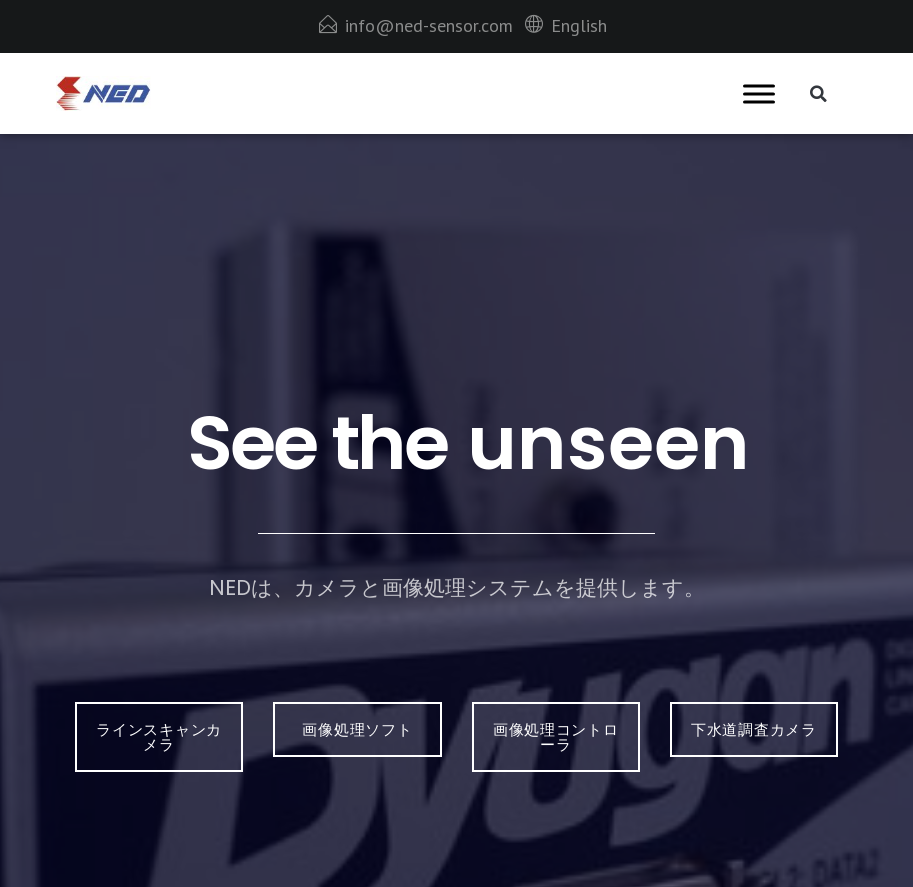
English (579, 25)
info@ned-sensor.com (429, 25)
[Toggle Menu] (759, 93)
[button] (819, 94)
